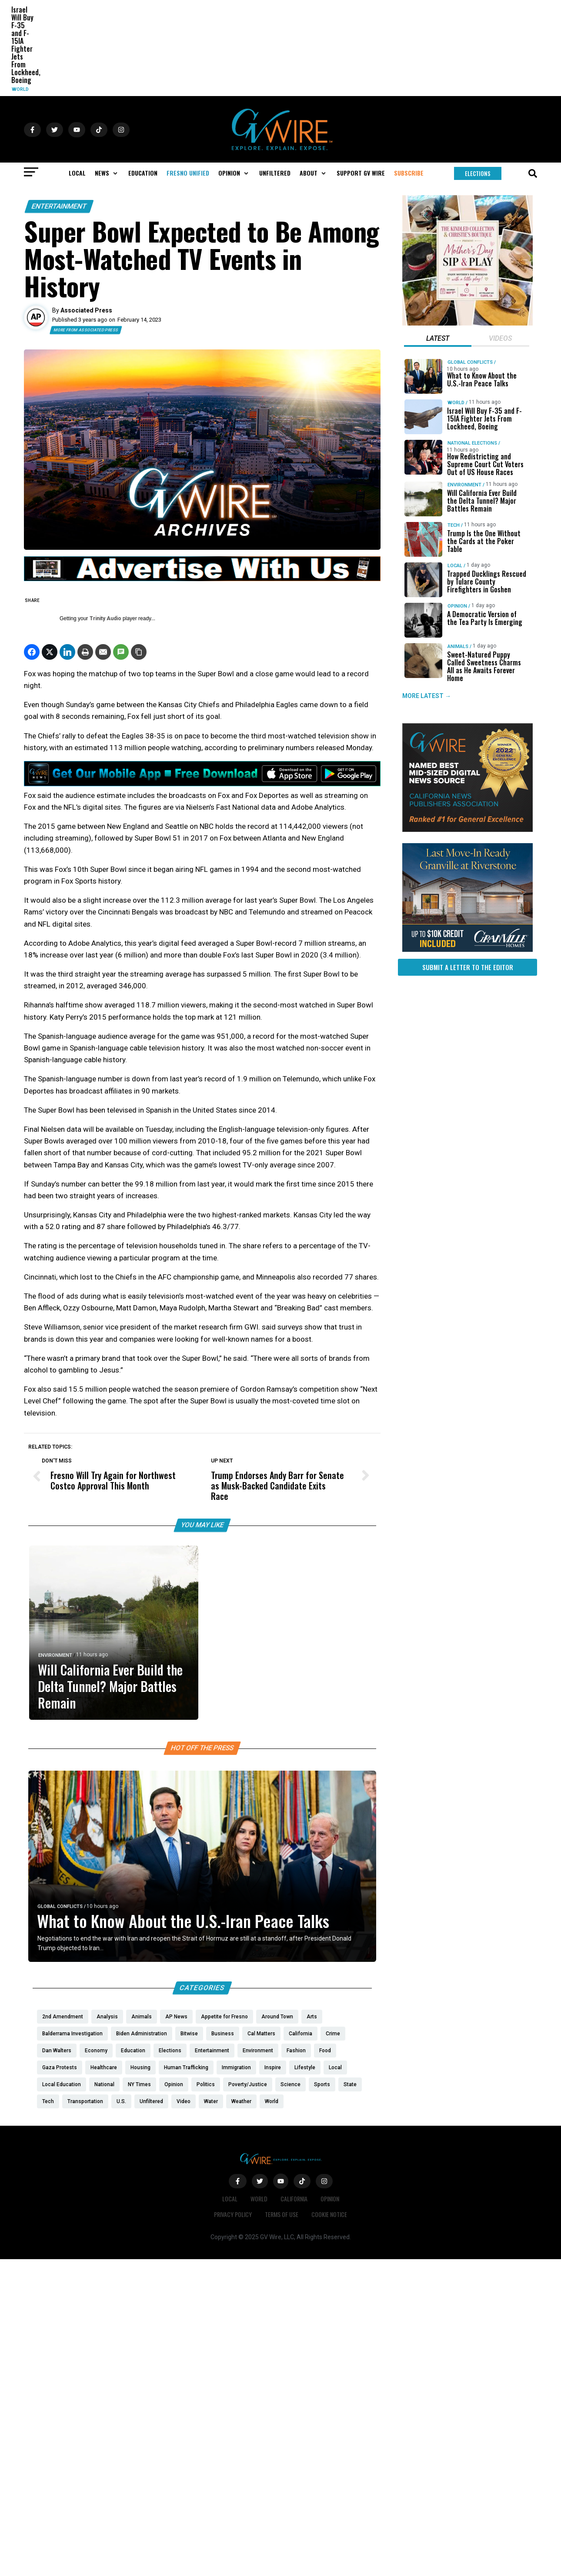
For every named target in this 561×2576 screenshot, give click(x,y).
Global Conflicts (60, 1906)
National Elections (472, 443)
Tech (453, 525)
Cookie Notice (329, 2214)
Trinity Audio (105, 618)
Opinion (457, 606)
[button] (107, 173)
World (20, 89)
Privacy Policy (233, 2214)
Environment (55, 1655)
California (293, 2198)
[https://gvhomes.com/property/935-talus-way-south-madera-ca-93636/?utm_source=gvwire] (467, 949)
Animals (457, 646)
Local (454, 565)
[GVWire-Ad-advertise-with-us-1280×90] (202, 578)
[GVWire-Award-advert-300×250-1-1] (467, 829)
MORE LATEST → (426, 696)
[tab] (437, 339)
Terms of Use (281, 2214)
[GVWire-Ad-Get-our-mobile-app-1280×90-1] (202, 783)
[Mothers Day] (467, 323)
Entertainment (59, 206)
